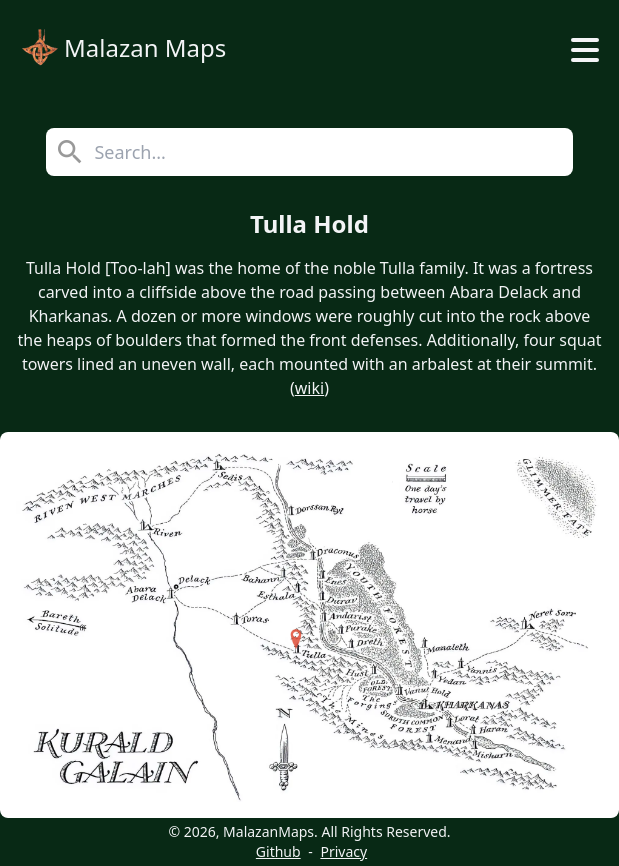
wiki (309, 388)
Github (278, 851)
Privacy (343, 851)
